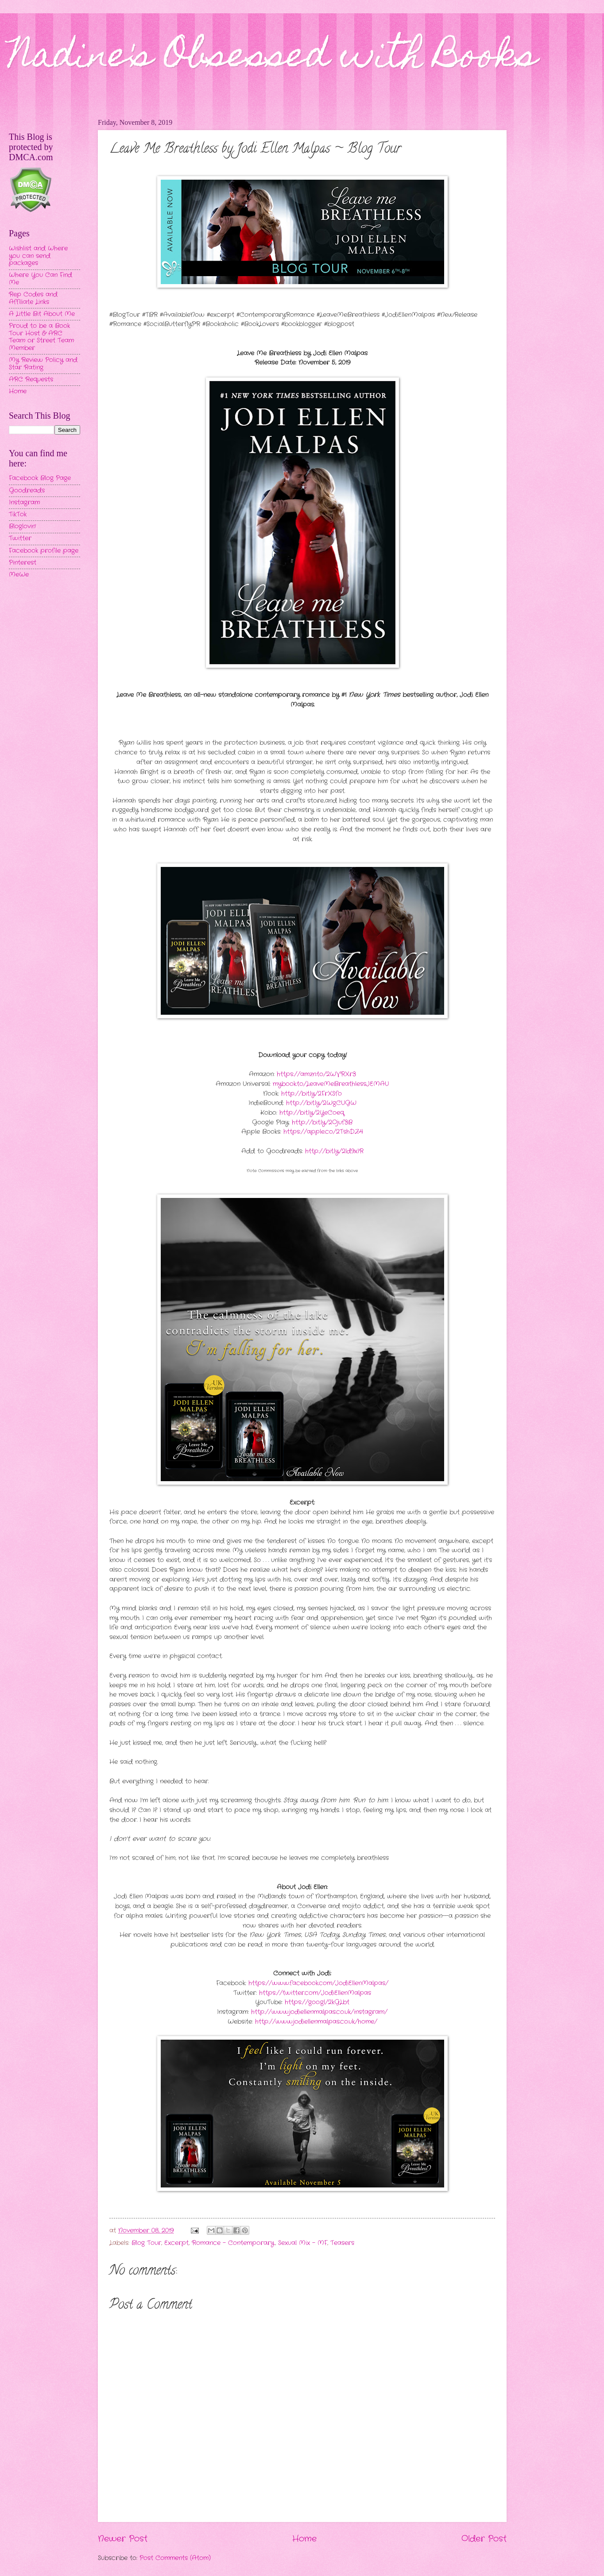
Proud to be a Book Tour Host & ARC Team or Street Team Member (41, 337)
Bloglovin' (22, 526)
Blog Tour (146, 2243)
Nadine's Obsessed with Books (273, 58)
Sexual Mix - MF (302, 2243)
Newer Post (122, 2539)
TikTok (18, 514)
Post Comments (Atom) (175, 2558)
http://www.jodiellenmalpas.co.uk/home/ (316, 2021)
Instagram (24, 502)
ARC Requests (31, 379)
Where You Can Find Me (40, 279)
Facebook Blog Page (40, 478)
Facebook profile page (43, 551)
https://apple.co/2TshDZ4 (323, 1131)
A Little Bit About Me (42, 314)
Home (304, 2539)
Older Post (484, 2539)
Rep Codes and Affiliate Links (33, 298)
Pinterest (22, 562)
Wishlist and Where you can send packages (38, 255)
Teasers (342, 2243)
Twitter (20, 538)
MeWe (19, 574)
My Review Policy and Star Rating (43, 364)
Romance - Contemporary (233, 2243)
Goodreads (27, 490)
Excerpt (176, 2243)
